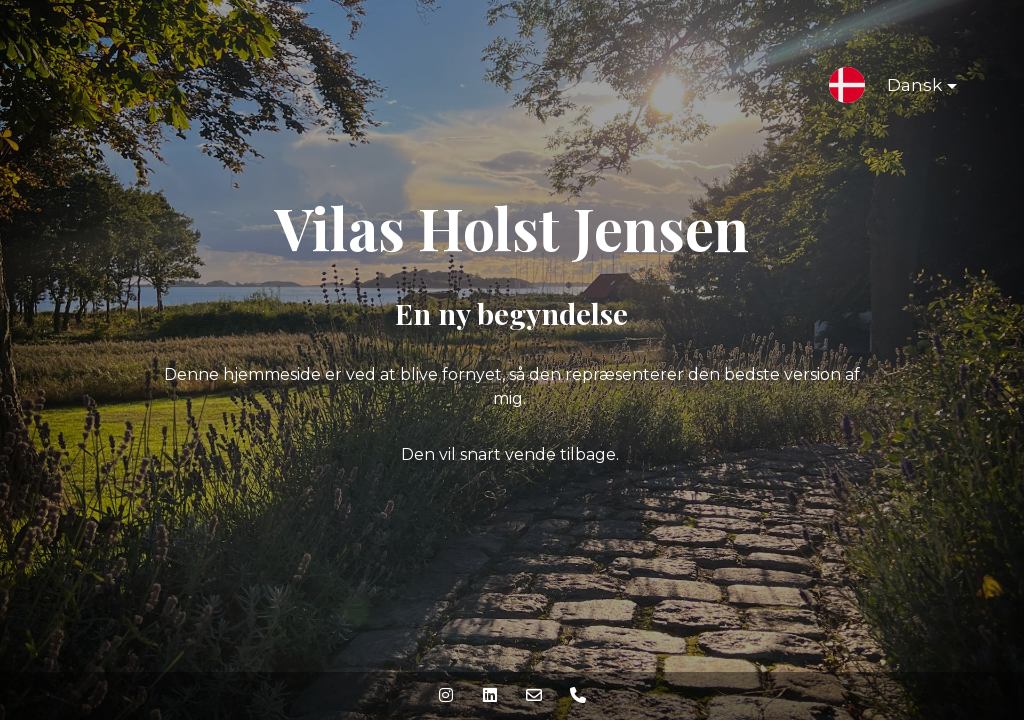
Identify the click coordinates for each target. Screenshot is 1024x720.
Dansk (906, 89)
